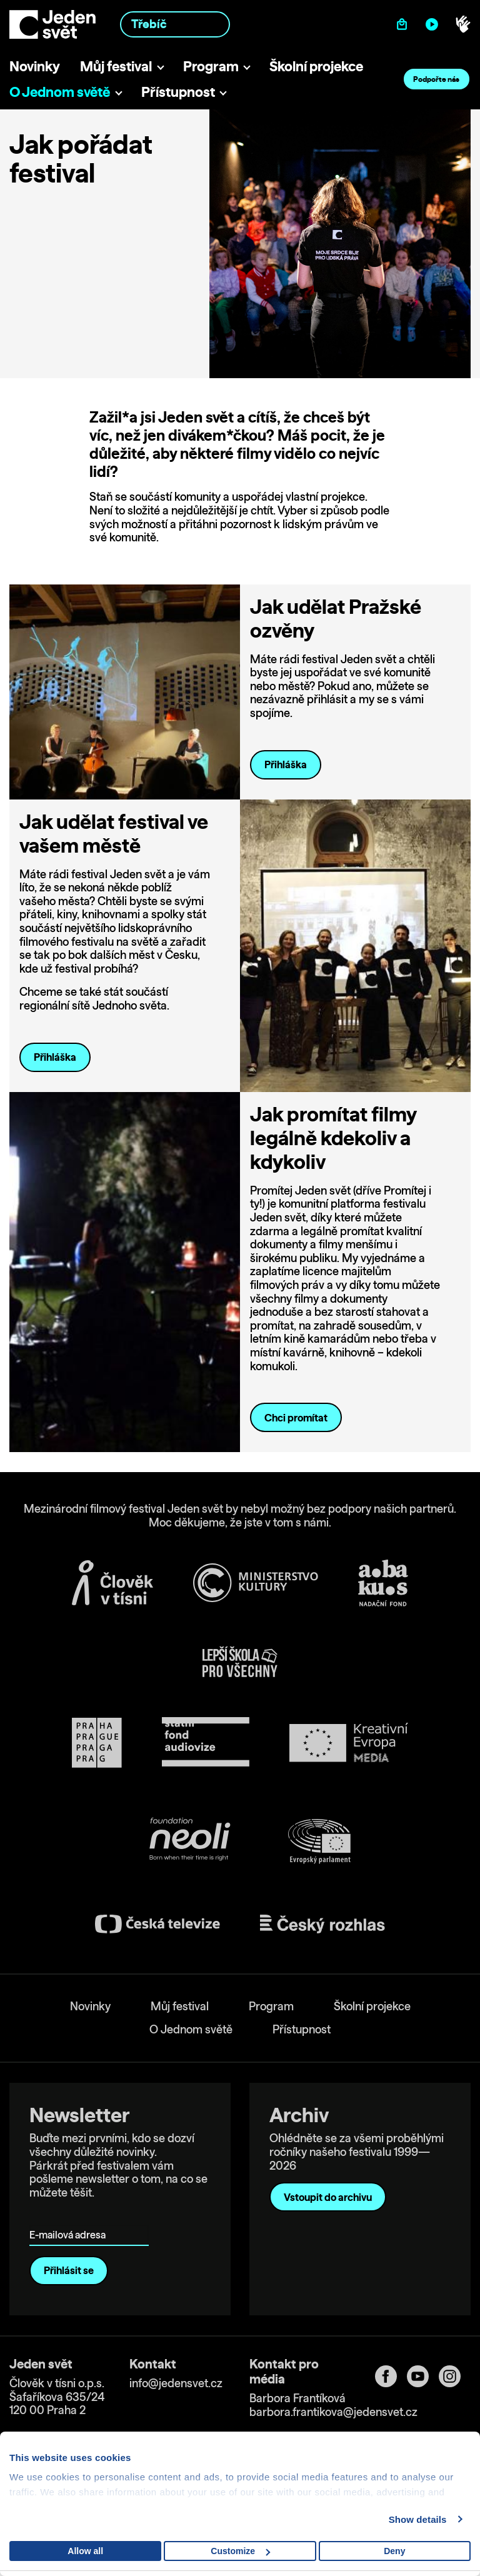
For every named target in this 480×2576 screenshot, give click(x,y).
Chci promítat (296, 1417)
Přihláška (285, 764)
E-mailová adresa (70, 2217)
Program (211, 66)
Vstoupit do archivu (328, 2197)
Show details (418, 2519)
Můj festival (116, 66)
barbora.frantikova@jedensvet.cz (333, 2411)
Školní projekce (316, 66)
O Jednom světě (59, 91)
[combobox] (175, 24)
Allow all (85, 2551)
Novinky (34, 66)
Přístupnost (178, 91)
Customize (240, 2551)
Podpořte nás (436, 79)
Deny (394, 2551)
